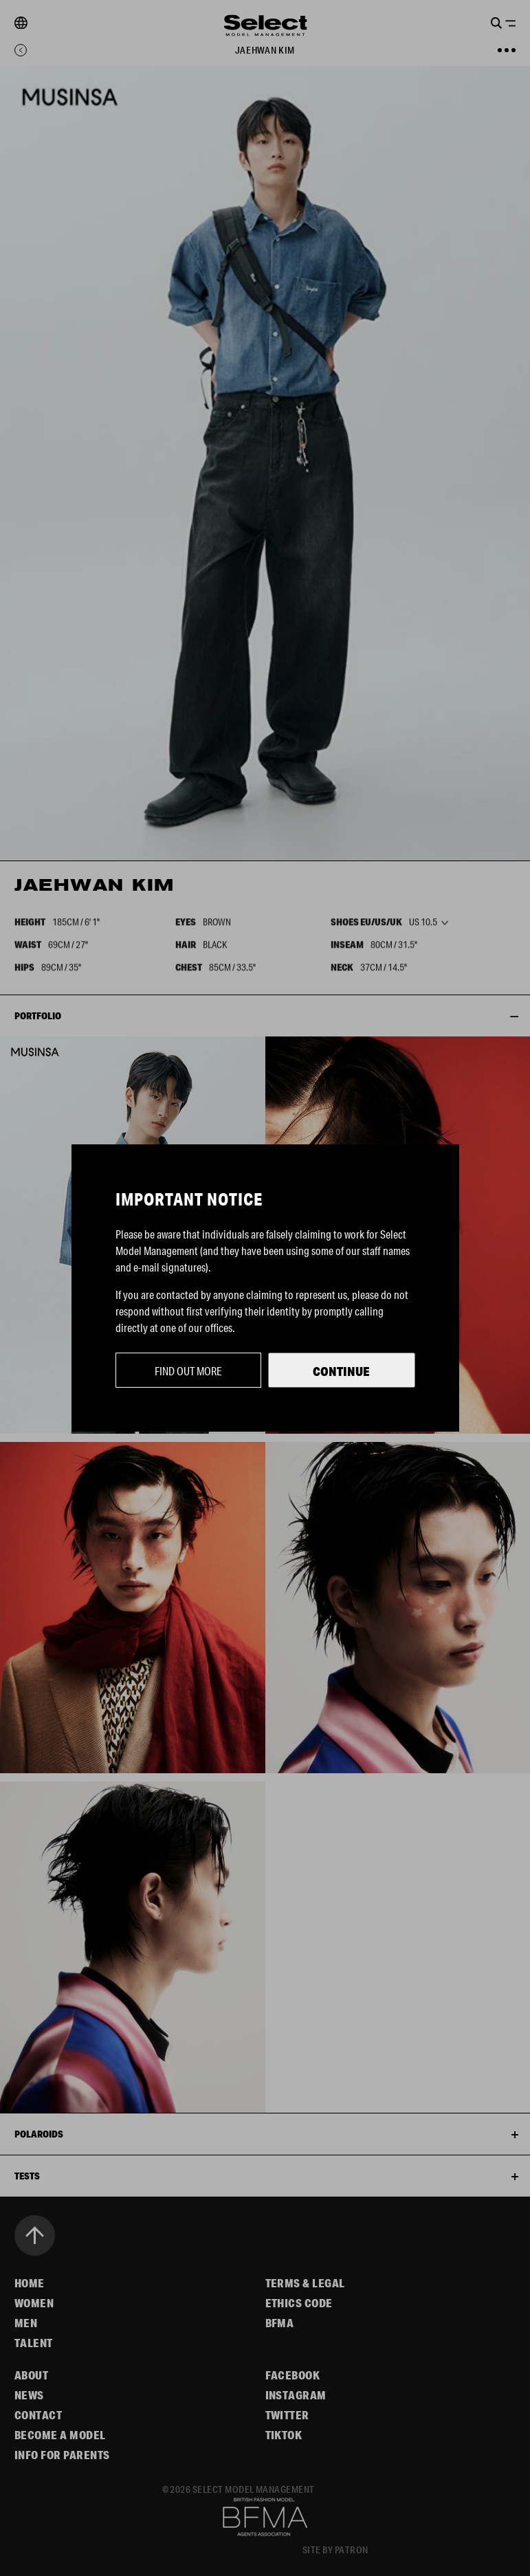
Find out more (188, 1371)
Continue (341, 1371)
